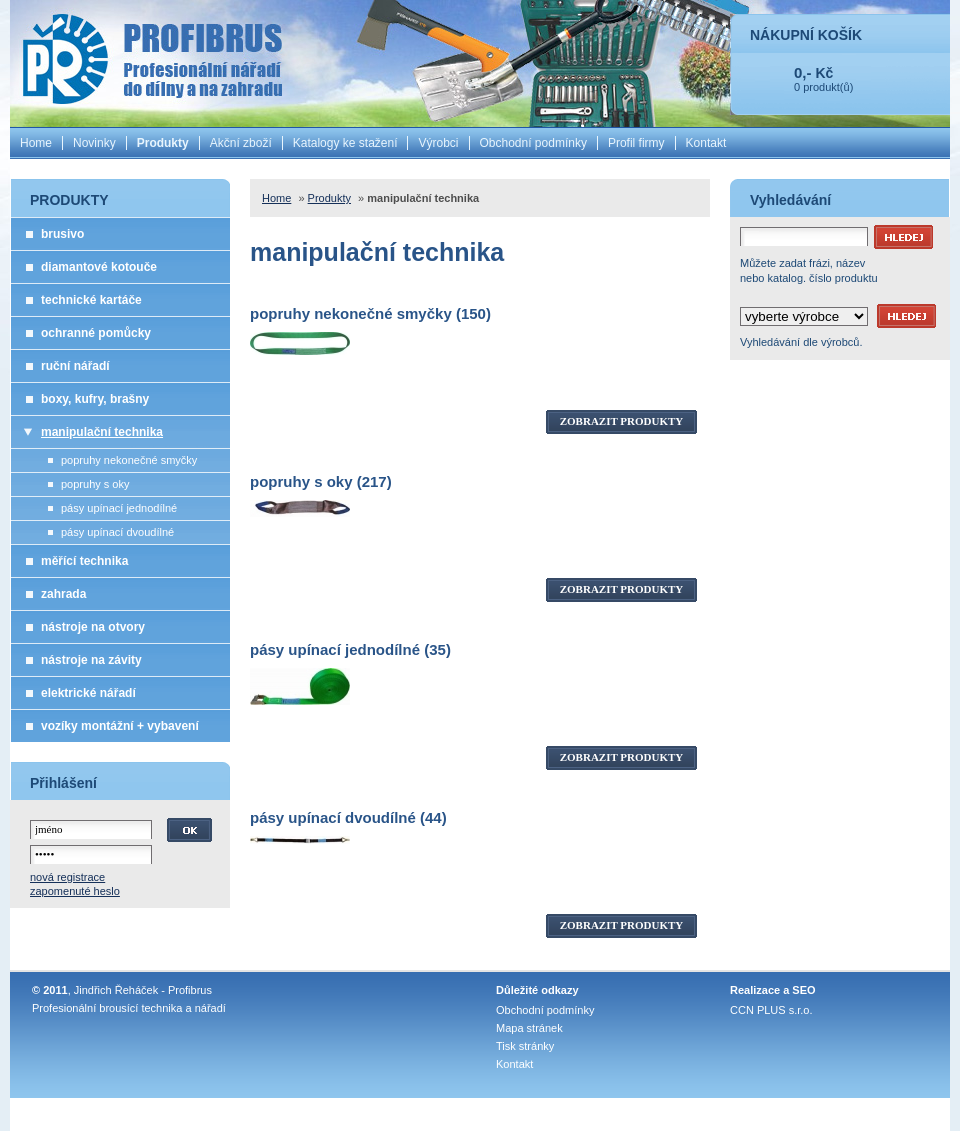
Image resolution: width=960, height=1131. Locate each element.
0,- (803, 72)
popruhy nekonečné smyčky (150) (370, 313)
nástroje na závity (91, 660)
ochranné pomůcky (96, 333)
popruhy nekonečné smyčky (129, 460)
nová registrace (67, 877)
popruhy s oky (95, 484)
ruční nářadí (75, 366)
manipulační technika (102, 432)
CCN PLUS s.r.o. (771, 1010)
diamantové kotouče (99, 267)
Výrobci (438, 143)
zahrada (63, 594)
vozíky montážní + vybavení (120, 726)
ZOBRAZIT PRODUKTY (622, 421)
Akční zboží (241, 143)
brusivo (62, 234)
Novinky (94, 143)
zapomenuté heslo (75, 891)
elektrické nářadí (88, 693)
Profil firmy (636, 143)
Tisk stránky (525, 1046)
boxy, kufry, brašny (95, 399)
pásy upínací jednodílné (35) (350, 649)
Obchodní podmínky (533, 143)
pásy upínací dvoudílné (117, 532)
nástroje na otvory (93, 627)
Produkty (163, 143)
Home (36, 143)
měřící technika (84, 561)
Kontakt (706, 143)
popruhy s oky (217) (321, 481)
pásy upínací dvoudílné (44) (348, 817)
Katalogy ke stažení (345, 143)
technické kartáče (91, 300)
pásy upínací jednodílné (119, 508)
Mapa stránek (529, 1028)
